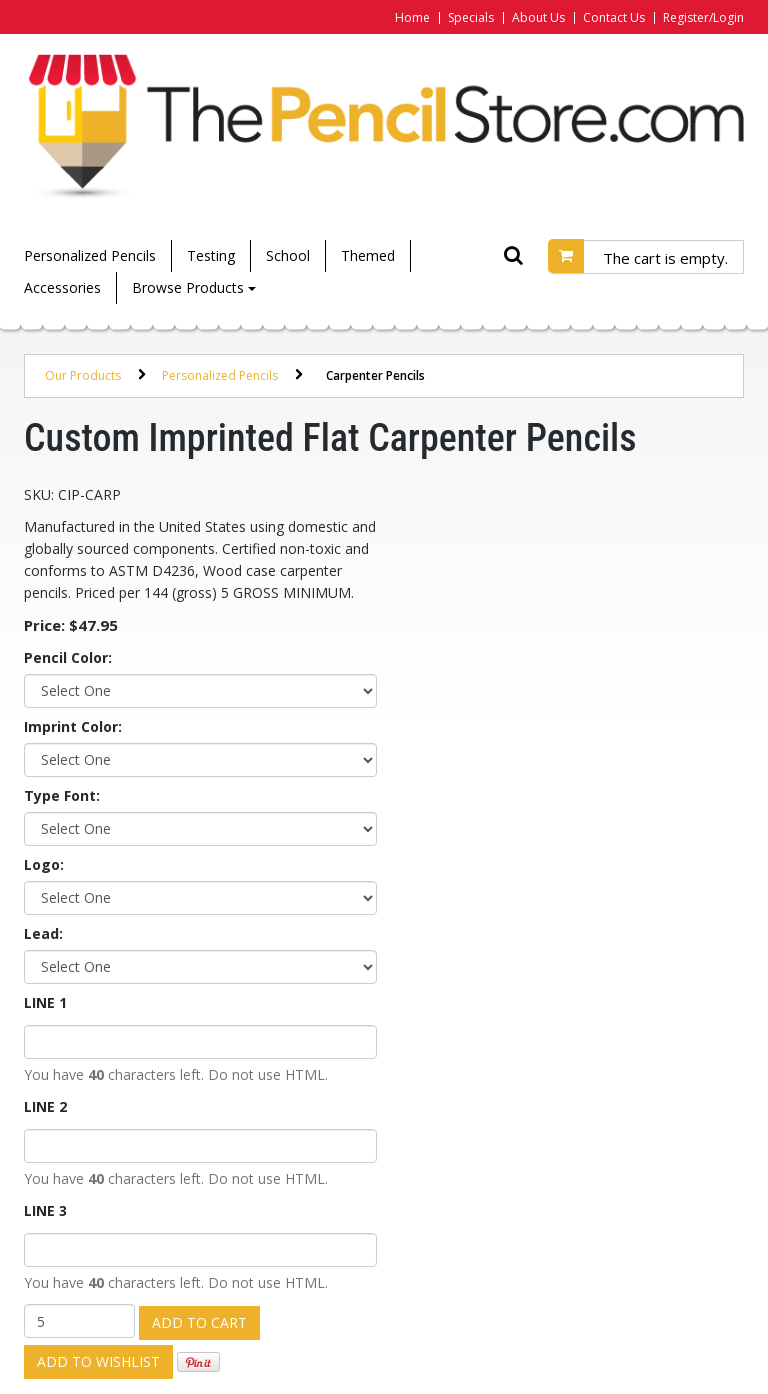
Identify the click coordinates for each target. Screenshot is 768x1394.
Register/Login (703, 17)
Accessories (62, 287)
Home (412, 17)
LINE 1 (45, 1002)
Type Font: (62, 795)
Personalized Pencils (90, 255)
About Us (538, 17)
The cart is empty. (665, 258)
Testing (211, 255)
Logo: (44, 864)
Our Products (83, 375)
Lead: (43, 933)
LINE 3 (45, 1210)
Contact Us (614, 17)
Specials (471, 17)
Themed (368, 255)
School (288, 255)
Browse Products (194, 287)
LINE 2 (45, 1106)
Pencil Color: (68, 657)
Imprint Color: (73, 726)
